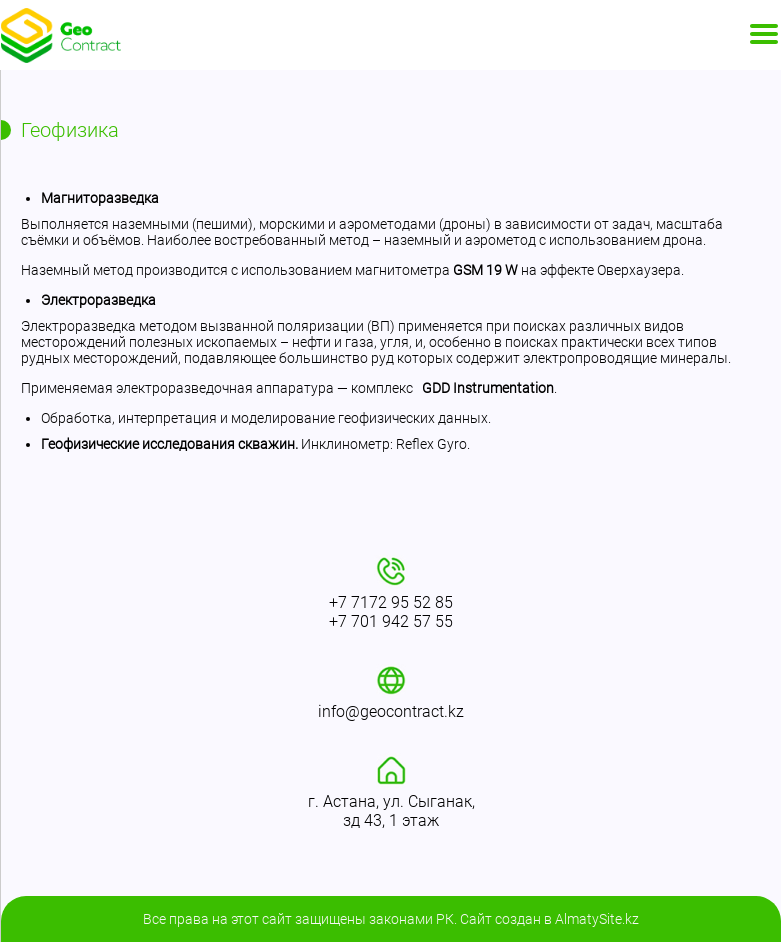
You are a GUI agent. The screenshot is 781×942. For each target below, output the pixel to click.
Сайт (476, 919)
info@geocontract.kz (391, 711)
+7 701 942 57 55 (391, 621)
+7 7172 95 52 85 (391, 602)
